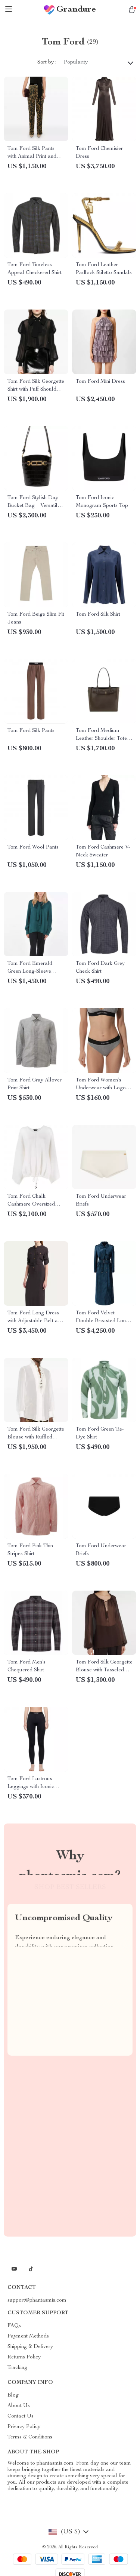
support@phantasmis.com (36, 2300)
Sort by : (46, 62)
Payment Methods (28, 2336)
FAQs (14, 2326)
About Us (18, 2406)
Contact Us (20, 2416)
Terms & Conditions (29, 2437)
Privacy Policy (23, 2426)
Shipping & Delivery (30, 2346)
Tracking (17, 2367)
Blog (13, 2395)
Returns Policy (24, 2357)
